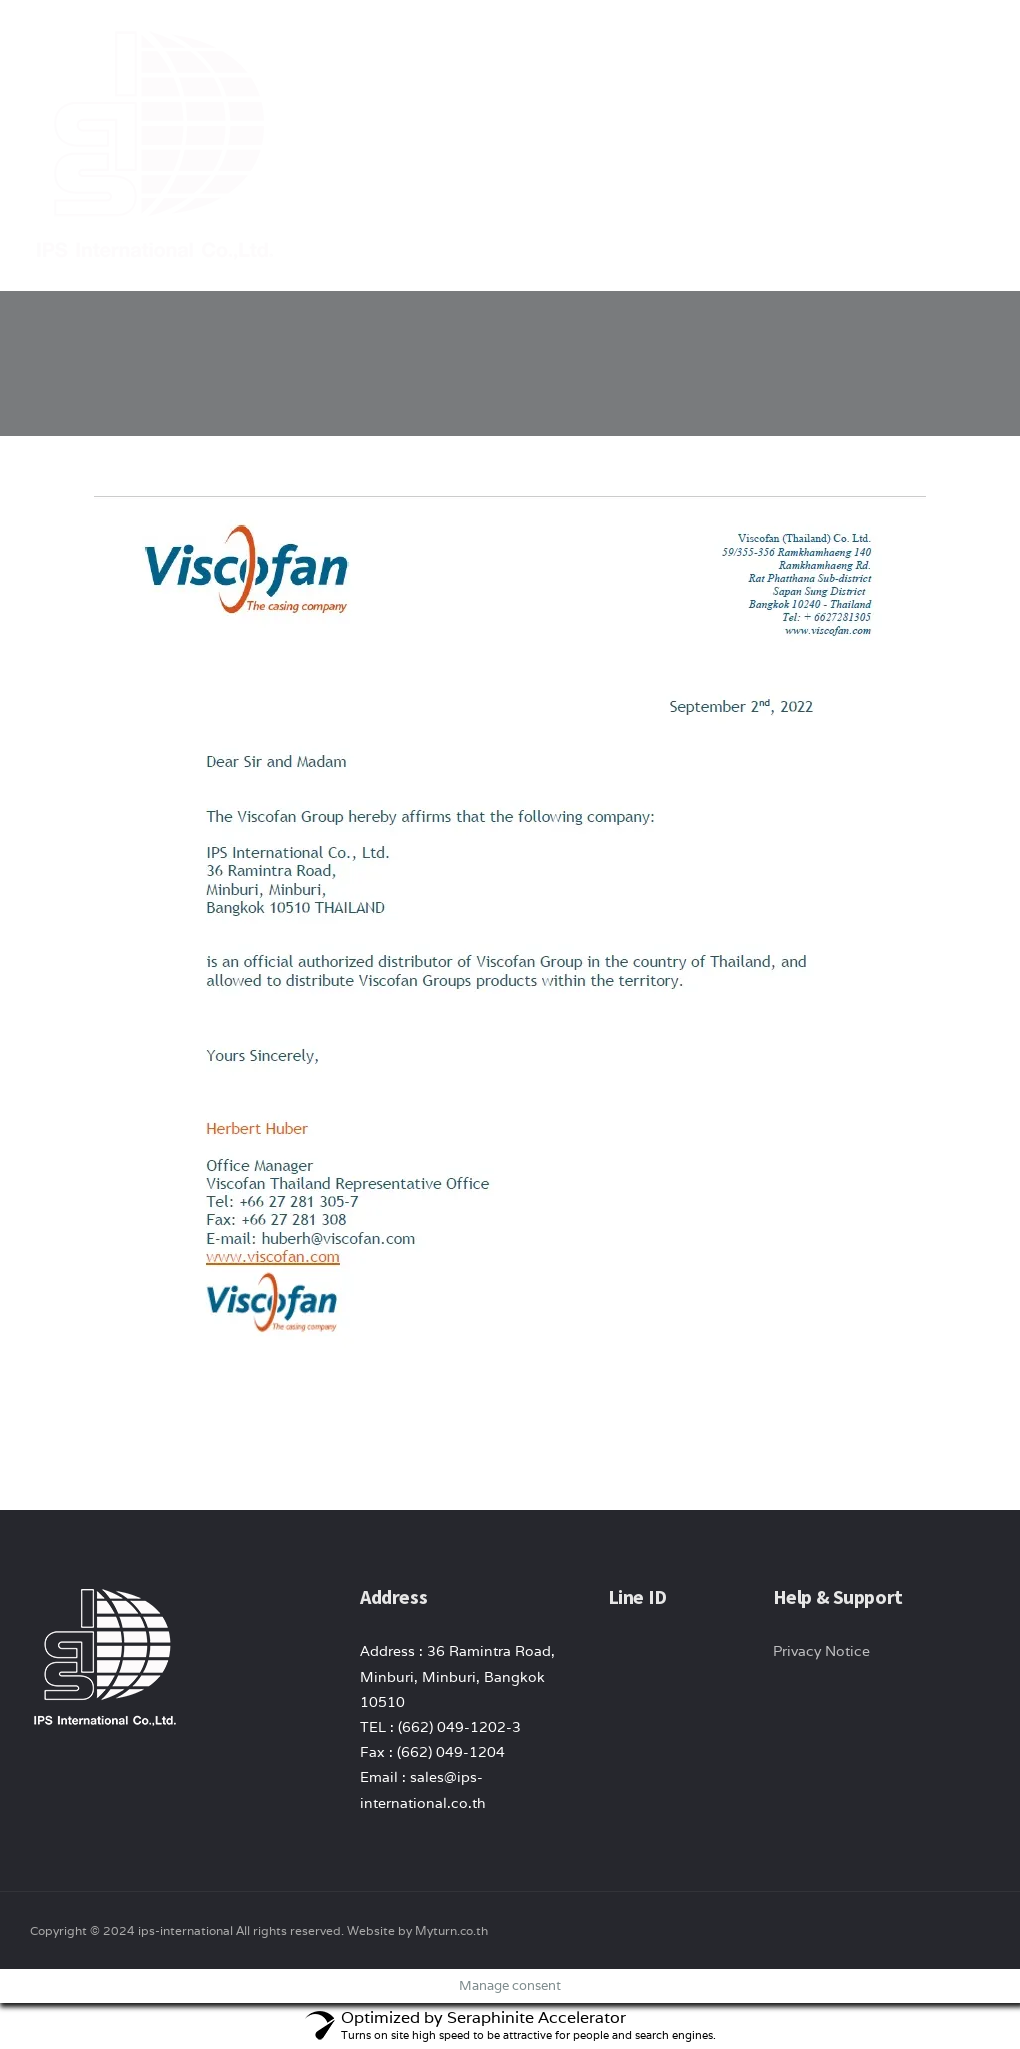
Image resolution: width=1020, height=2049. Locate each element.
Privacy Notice (821, 1651)
